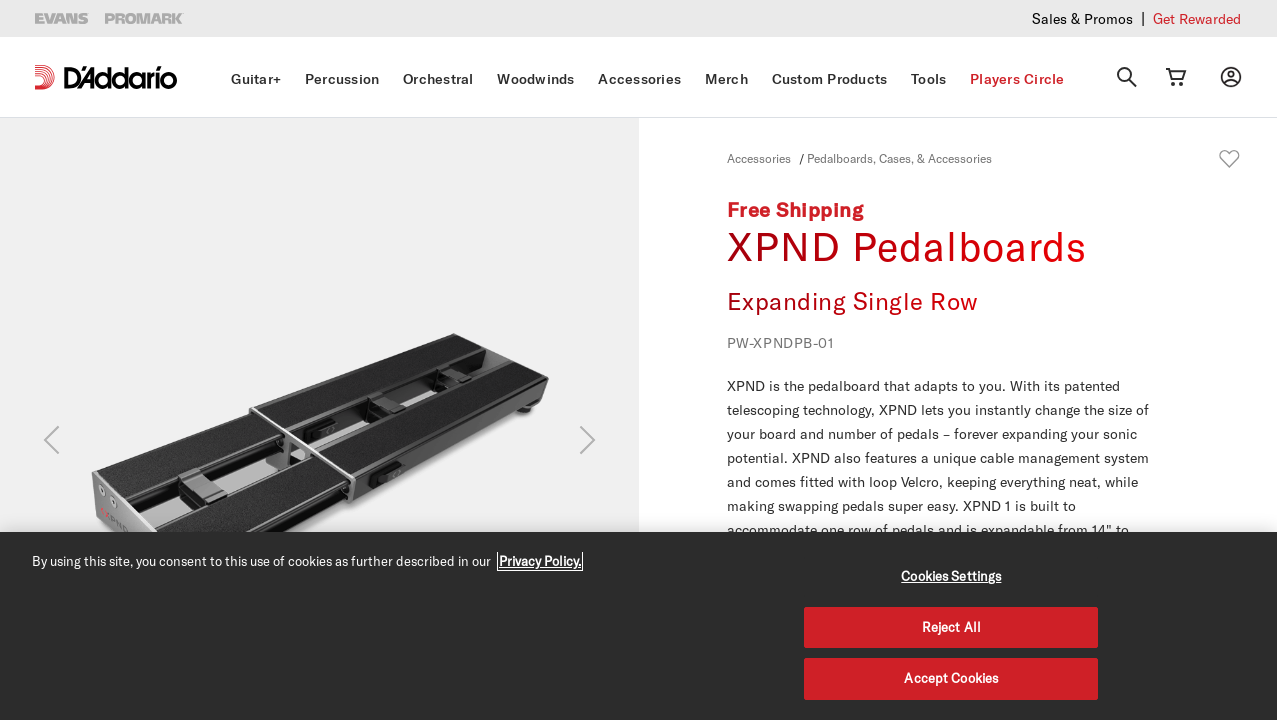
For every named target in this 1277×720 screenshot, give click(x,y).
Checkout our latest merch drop (979, 17)
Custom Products (830, 79)
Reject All (951, 627)
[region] (638, 626)
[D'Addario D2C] (120, 77)
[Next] (587, 440)
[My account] (1231, 77)
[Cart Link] (1176, 77)
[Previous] (51, 440)
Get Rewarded (1197, 18)
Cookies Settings (951, 576)
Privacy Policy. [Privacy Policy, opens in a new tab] (540, 561)
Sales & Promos (1082, 18)
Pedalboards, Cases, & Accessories (899, 158)
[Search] (1127, 77)
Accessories (639, 79)
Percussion (342, 79)
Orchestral (438, 79)
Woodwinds (535, 79)
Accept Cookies (951, 678)
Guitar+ (256, 79)
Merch (726, 79)
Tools (928, 79)
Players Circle (1017, 79)
